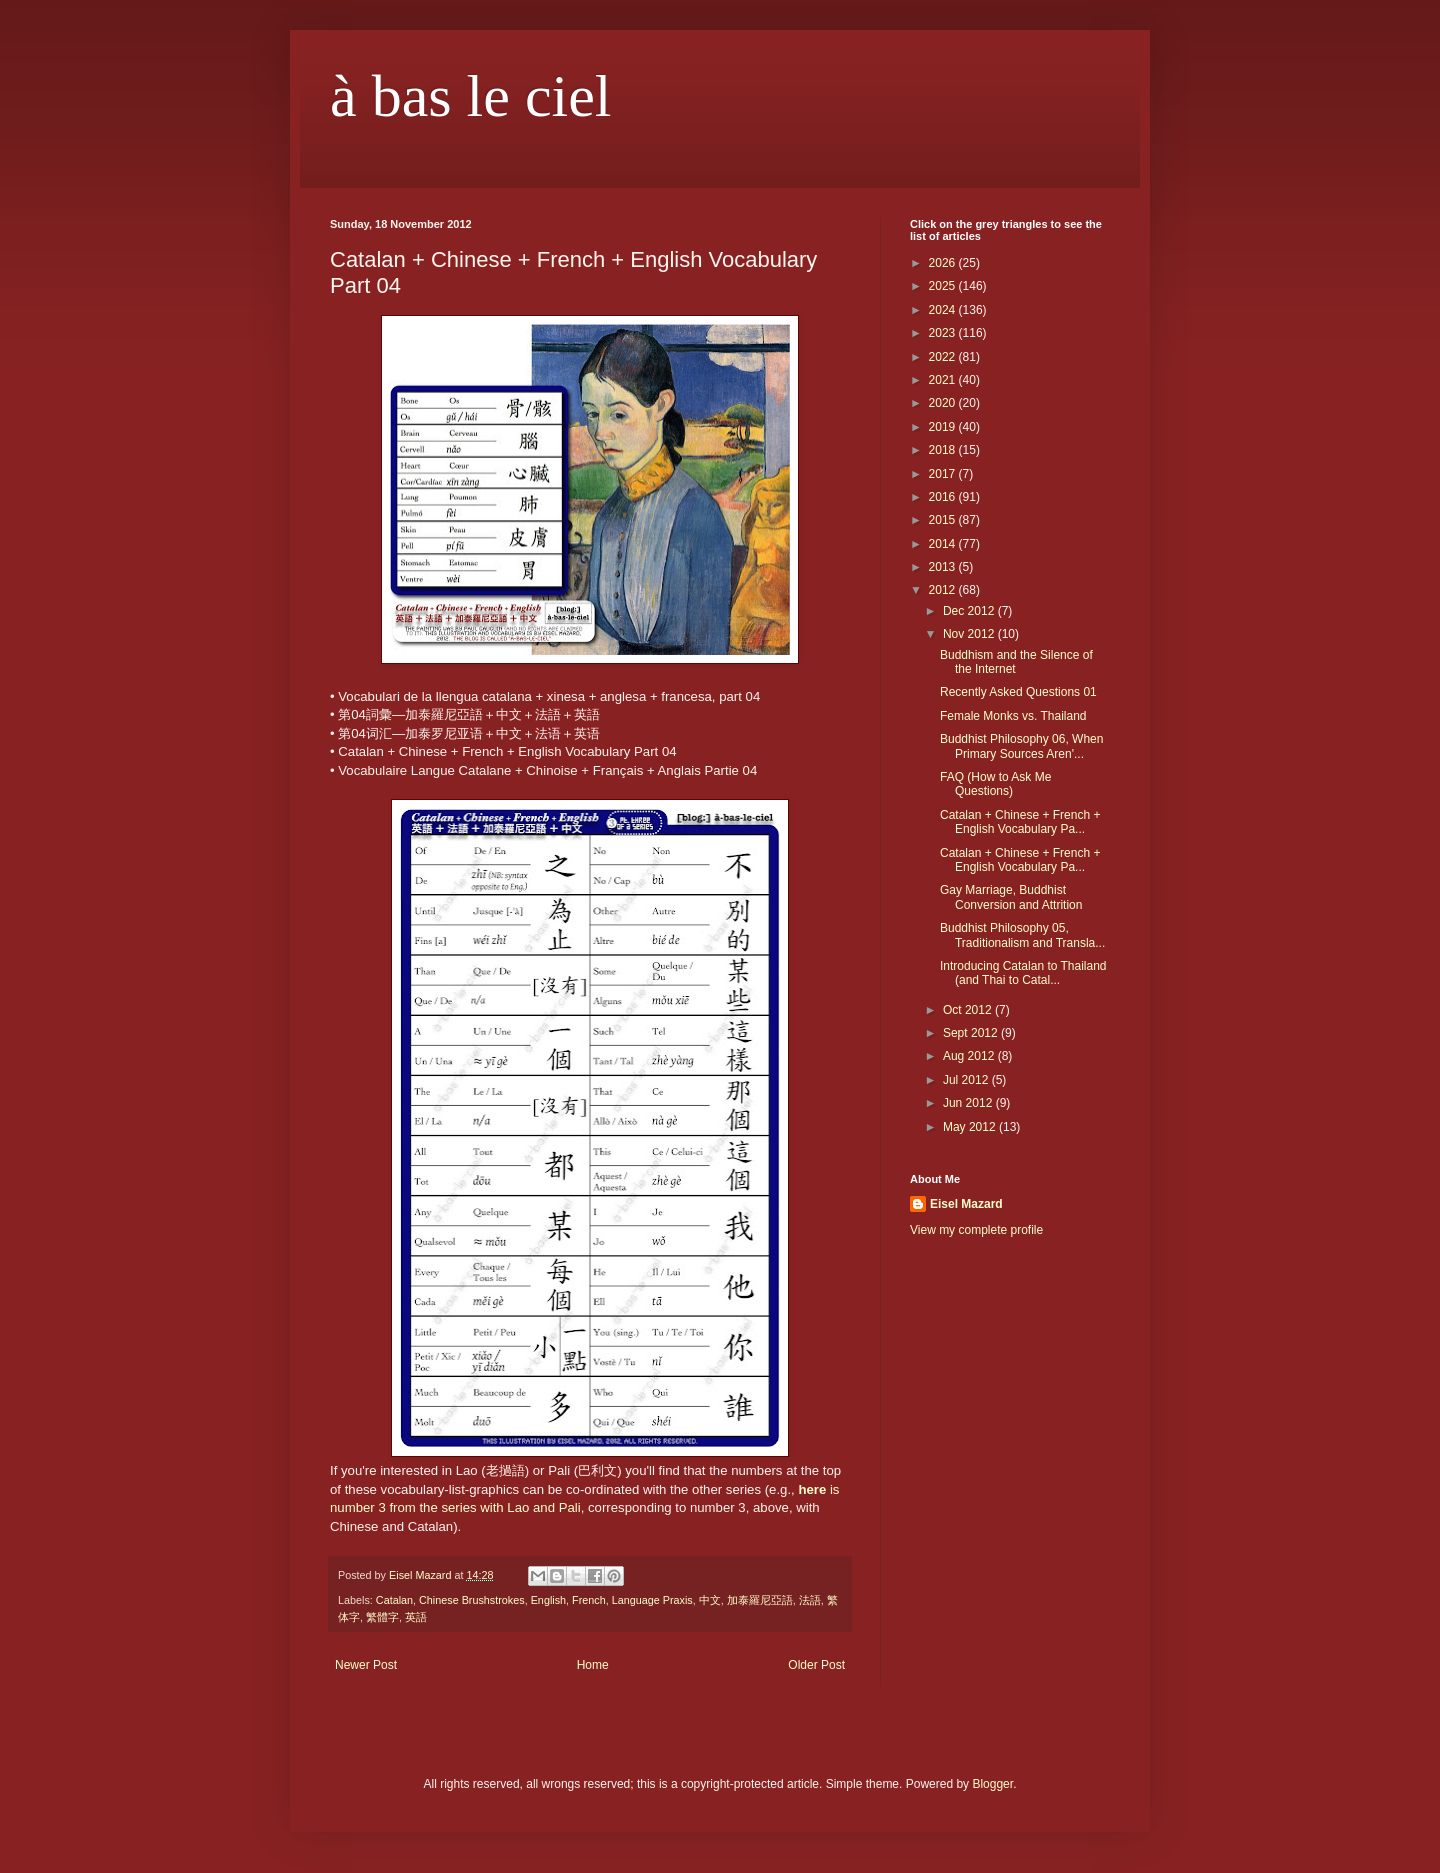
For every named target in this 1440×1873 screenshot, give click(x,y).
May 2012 (971, 1127)
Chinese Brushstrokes (472, 1600)
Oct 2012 (969, 1010)
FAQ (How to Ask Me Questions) (995, 784)
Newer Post (366, 1665)
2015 (944, 520)
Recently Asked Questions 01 (1018, 692)
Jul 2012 (967, 1080)
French (589, 1600)
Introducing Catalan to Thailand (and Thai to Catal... (1023, 973)
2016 (944, 497)
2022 (944, 357)
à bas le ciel (471, 96)
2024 (944, 310)
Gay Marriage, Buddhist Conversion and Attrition (1011, 897)
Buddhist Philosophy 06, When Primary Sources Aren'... (1021, 746)
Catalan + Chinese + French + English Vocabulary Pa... (1020, 822)
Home (593, 1665)
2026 (944, 263)
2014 (944, 544)
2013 (944, 567)
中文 (710, 1600)
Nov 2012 (970, 634)
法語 (810, 1600)
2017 (944, 474)
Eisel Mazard (966, 1204)
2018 (944, 450)
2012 (944, 590)
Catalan (394, 1600)
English (548, 1600)
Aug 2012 (970, 1056)
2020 (944, 403)
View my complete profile (976, 1230)
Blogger (992, 1784)
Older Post (816, 1665)
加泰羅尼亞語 (760, 1600)
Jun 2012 (969, 1103)
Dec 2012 (970, 611)
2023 (944, 333)
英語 (416, 1617)
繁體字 (382, 1617)
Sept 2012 (972, 1033)
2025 (944, 286)
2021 (944, 380)
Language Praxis (652, 1600)
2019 (944, 427)
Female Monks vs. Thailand (1013, 716)
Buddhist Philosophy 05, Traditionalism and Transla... (1022, 935)
